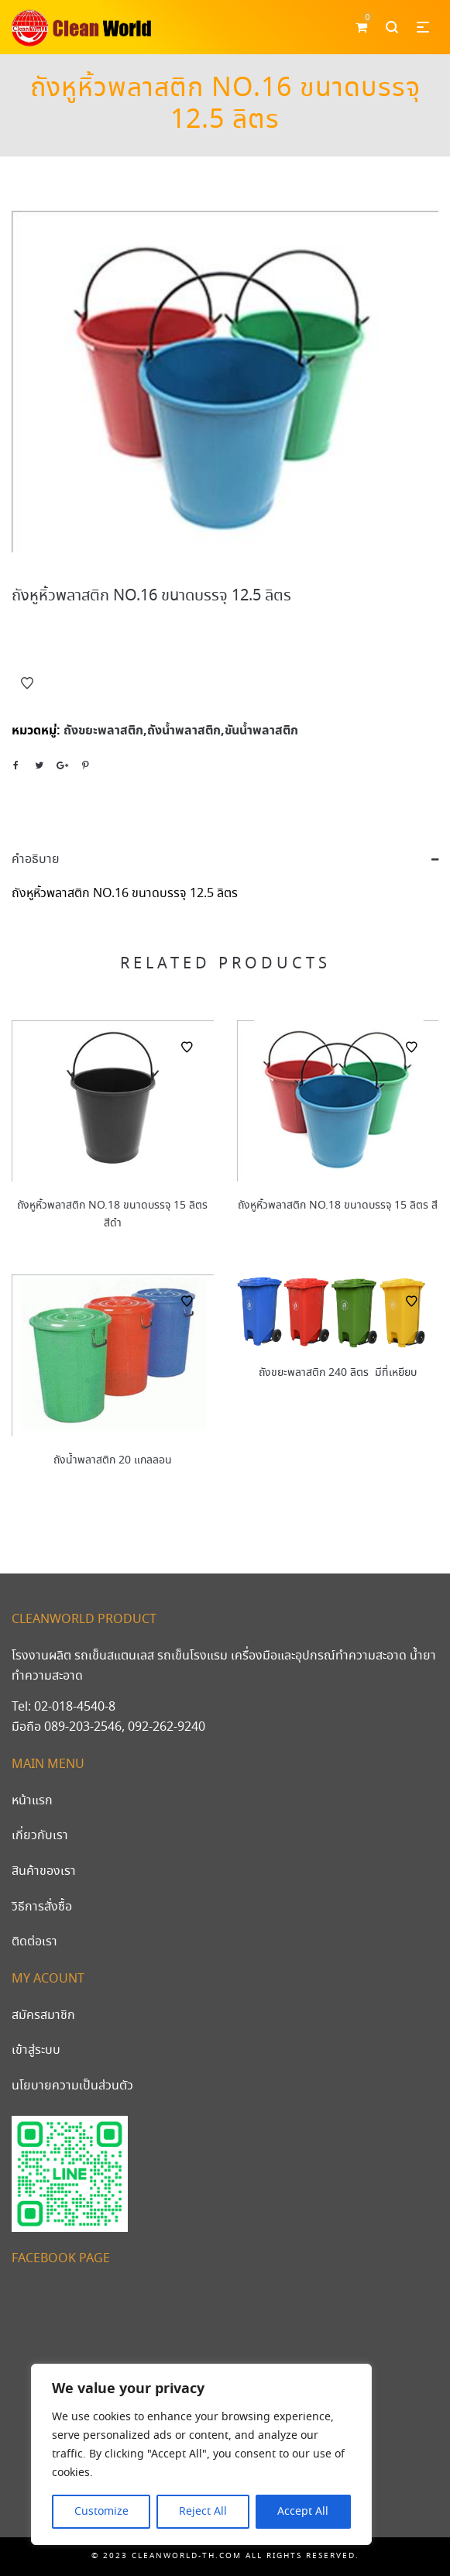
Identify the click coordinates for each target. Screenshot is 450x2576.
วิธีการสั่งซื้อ (42, 1907)
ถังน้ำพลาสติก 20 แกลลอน (112, 1460)
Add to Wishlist (27, 683)
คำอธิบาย (36, 859)
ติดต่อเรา (34, 1942)
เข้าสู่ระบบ (36, 2050)
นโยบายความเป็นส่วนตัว (72, 2086)
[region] (201, 2454)
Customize (101, 2511)
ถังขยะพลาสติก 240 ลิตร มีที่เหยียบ (338, 1373)
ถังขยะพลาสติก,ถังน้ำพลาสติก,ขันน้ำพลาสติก (181, 730)
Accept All (302, 2511)
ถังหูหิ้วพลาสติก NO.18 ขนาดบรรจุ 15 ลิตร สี (338, 1205)
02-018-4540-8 (74, 1707)
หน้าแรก (32, 1801)
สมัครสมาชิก (43, 2015)
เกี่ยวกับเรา (40, 1836)
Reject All (203, 2511)
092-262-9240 (166, 1727)
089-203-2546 (83, 1727)
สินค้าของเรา (44, 1871)
